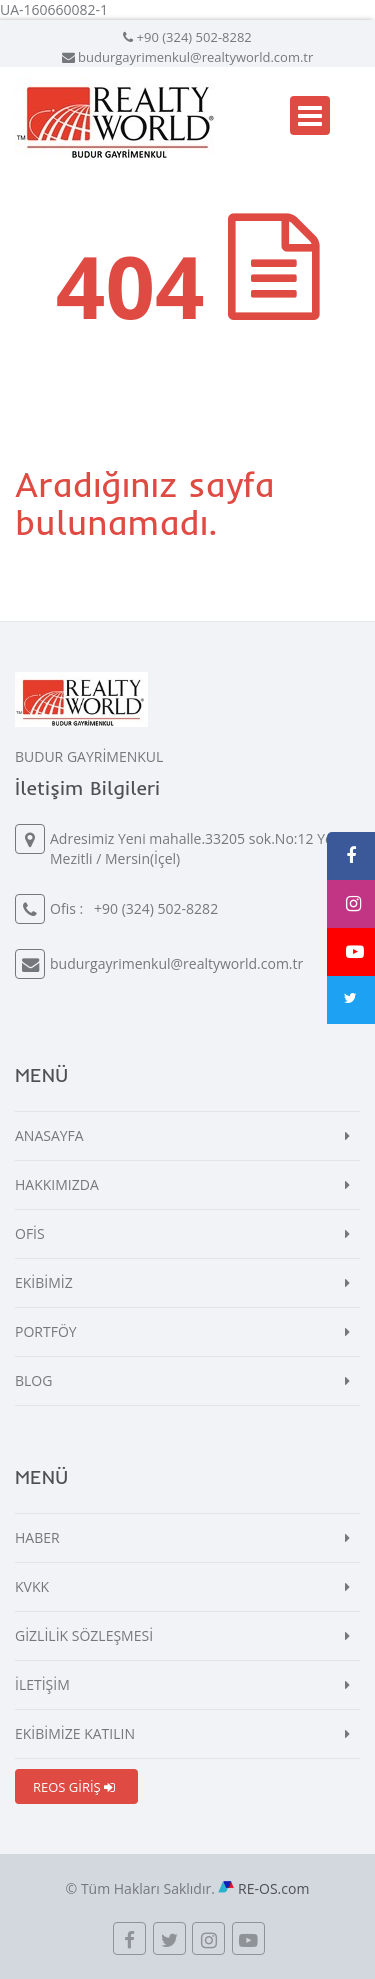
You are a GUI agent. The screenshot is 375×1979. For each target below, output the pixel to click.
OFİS (30, 1233)
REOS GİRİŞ (74, 1787)
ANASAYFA (49, 1135)
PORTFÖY (46, 1331)
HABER (37, 1537)
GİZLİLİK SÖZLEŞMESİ (84, 1635)
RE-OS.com (273, 1888)
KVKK (32, 1586)
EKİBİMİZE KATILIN (75, 1733)
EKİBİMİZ (44, 1282)
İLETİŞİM (42, 1684)
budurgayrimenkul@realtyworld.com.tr (195, 57)
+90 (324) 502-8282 (194, 37)
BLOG (33, 1380)
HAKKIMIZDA (57, 1184)
